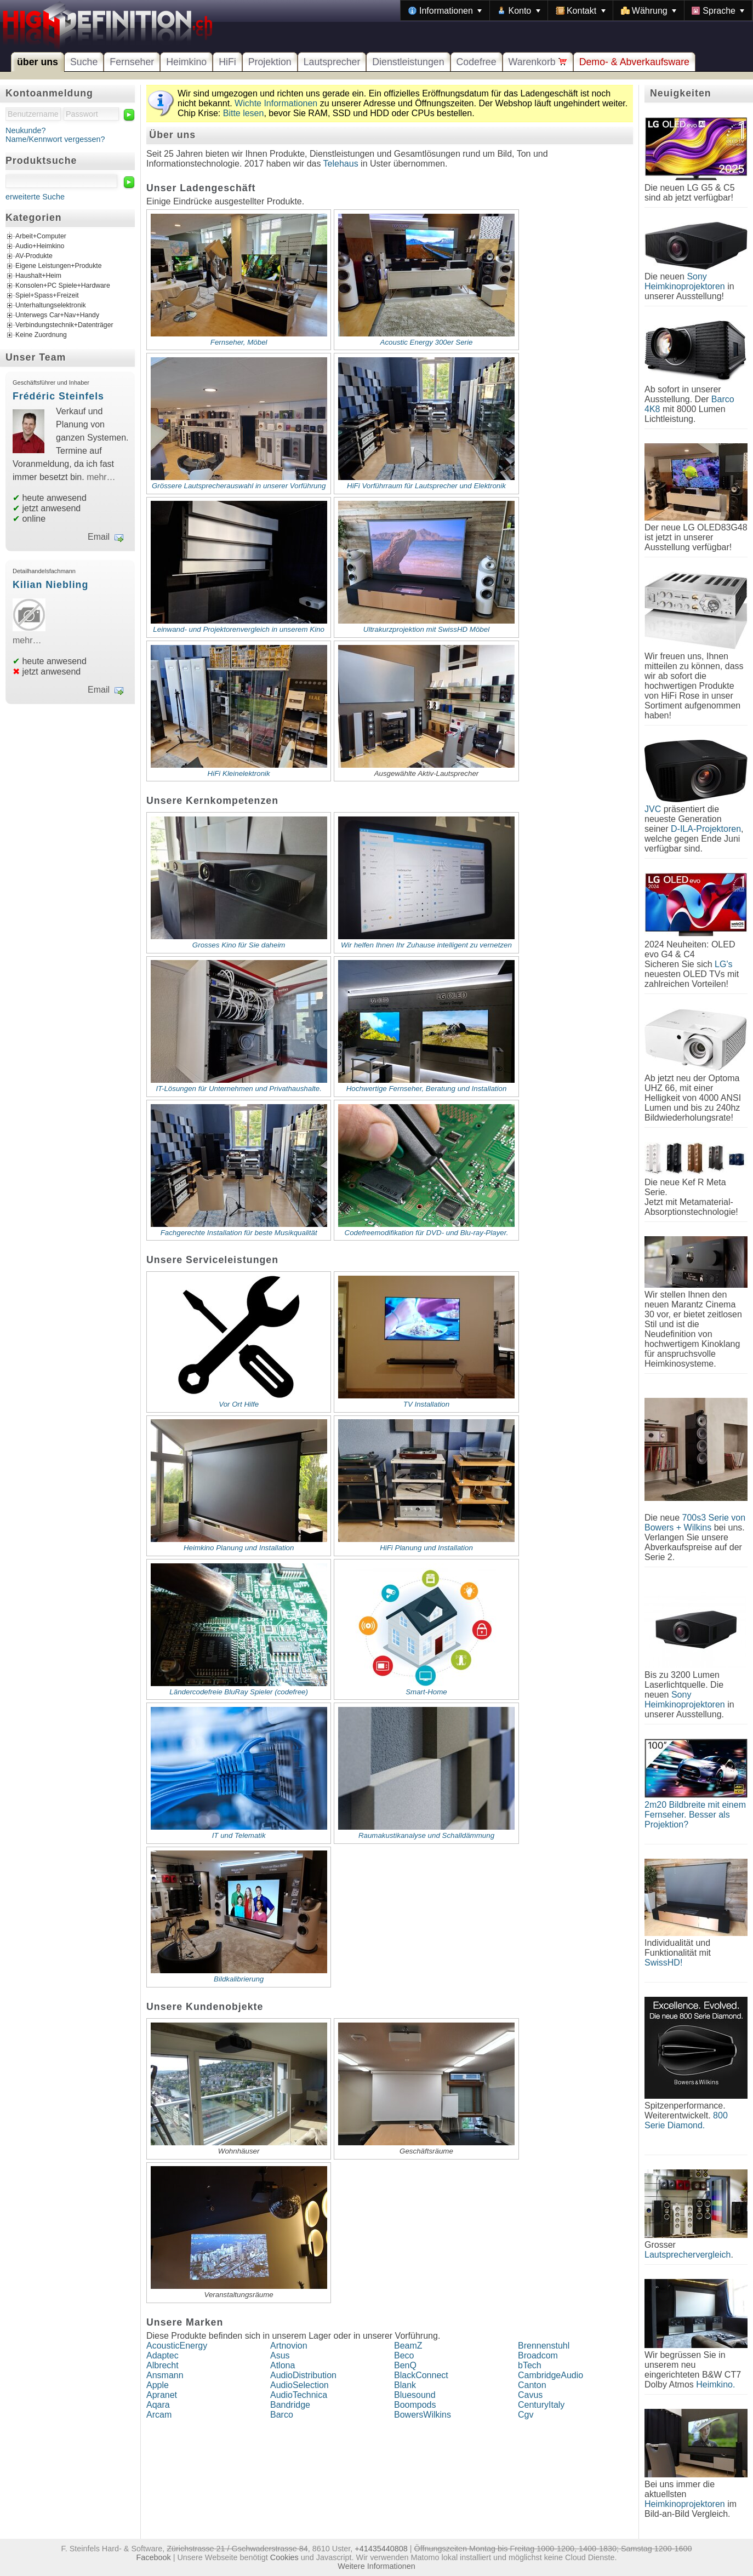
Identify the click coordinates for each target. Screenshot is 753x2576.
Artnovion (288, 2345)
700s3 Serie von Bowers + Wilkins (694, 1522)
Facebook (153, 2557)
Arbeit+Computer (40, 236)
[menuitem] (445, 10)
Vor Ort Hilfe (239, 1404)
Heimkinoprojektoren (684, 2504)
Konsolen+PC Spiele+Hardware (62, 285)
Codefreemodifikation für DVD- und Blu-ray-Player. (427, 1233)
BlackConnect (421, 2375)
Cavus (530, 2395)
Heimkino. (715, 2384)
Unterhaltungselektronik (50, 305)
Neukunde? (25, 130)
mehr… (101, 477)
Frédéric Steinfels (58, 396)
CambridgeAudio (550, 2375)
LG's (723, 964)
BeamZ (408, 2345)
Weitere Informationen (376, 2566)
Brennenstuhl (543, 2345)
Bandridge (290, 2404)
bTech (529, 2365)
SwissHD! (663, 1962)
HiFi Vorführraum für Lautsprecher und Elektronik (426, 486)
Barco (281, 2414)
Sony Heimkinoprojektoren (684, 281)
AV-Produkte (34, 256)
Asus (280, 2355)
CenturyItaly (541, 2404)
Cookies (284, 2557)
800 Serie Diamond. (686, 2120)
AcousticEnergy (176, 2345)
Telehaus (340, 163)
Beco (404, 2355)
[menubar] (576, 10)
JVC (652, 809)
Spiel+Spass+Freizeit (47, 295)
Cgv (525, 2414)
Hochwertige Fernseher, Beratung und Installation (426, 1088)
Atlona (282, 2365)
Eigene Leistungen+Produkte (58, 266)
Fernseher (132, 61)
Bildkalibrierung (239, 1979)
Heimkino (186, 61)
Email (99, 536)
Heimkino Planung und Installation (239, 1548)
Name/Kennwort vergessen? (55, 139)
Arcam (159, 2414)
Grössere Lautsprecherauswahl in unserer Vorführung (239, 486)
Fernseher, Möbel (238, 342)
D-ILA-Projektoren (706, 828)
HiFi (227, 61)
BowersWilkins (422, 2414)
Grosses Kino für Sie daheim (239, 945)
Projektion (270, 61)
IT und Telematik (239, 1835)
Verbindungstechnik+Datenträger (64, 325)
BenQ (405, 2365)
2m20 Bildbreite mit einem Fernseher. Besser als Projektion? (695, 1814)
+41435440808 (381, 2548)
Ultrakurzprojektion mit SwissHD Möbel (426, 629)
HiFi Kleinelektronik (239, 773)
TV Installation (426, 1404)
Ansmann (165, 2375)
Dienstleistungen (408, 61)
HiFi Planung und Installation (426, 1548)
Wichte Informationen (276, 103)
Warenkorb (538, 61)
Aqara (158, 2404)
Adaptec (162, 2355)
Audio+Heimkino (39, 246)
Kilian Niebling (50, 584)
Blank (405, 2385)
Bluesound (415, 2395)
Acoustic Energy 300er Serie (426, 342)
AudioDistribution (303, 2375)
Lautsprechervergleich (687, 2254)
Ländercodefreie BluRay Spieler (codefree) (238, 1692)
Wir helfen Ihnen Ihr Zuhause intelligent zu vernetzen (426, 945)
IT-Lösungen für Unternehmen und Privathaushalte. (239, 1088)
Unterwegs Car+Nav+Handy (57, 315)
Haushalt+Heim (38, 275)
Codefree (477, 61)
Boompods (415, 2404)
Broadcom (538, 2355)
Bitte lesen (243, 113)
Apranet (161, 2395)
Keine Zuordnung (41, 335)
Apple (157, 2385)
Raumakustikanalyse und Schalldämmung (426, 1835)
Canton (532, 2385)
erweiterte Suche (35, 196)
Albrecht (162, 2365)
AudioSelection (299, 2385)
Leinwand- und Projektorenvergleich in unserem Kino (238, 629)
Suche (84, 61)
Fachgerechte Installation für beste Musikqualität (239, 1233)
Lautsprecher (332, 61)
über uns (37, 61)
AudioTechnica (298, 2395)
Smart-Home (426, 1692)
